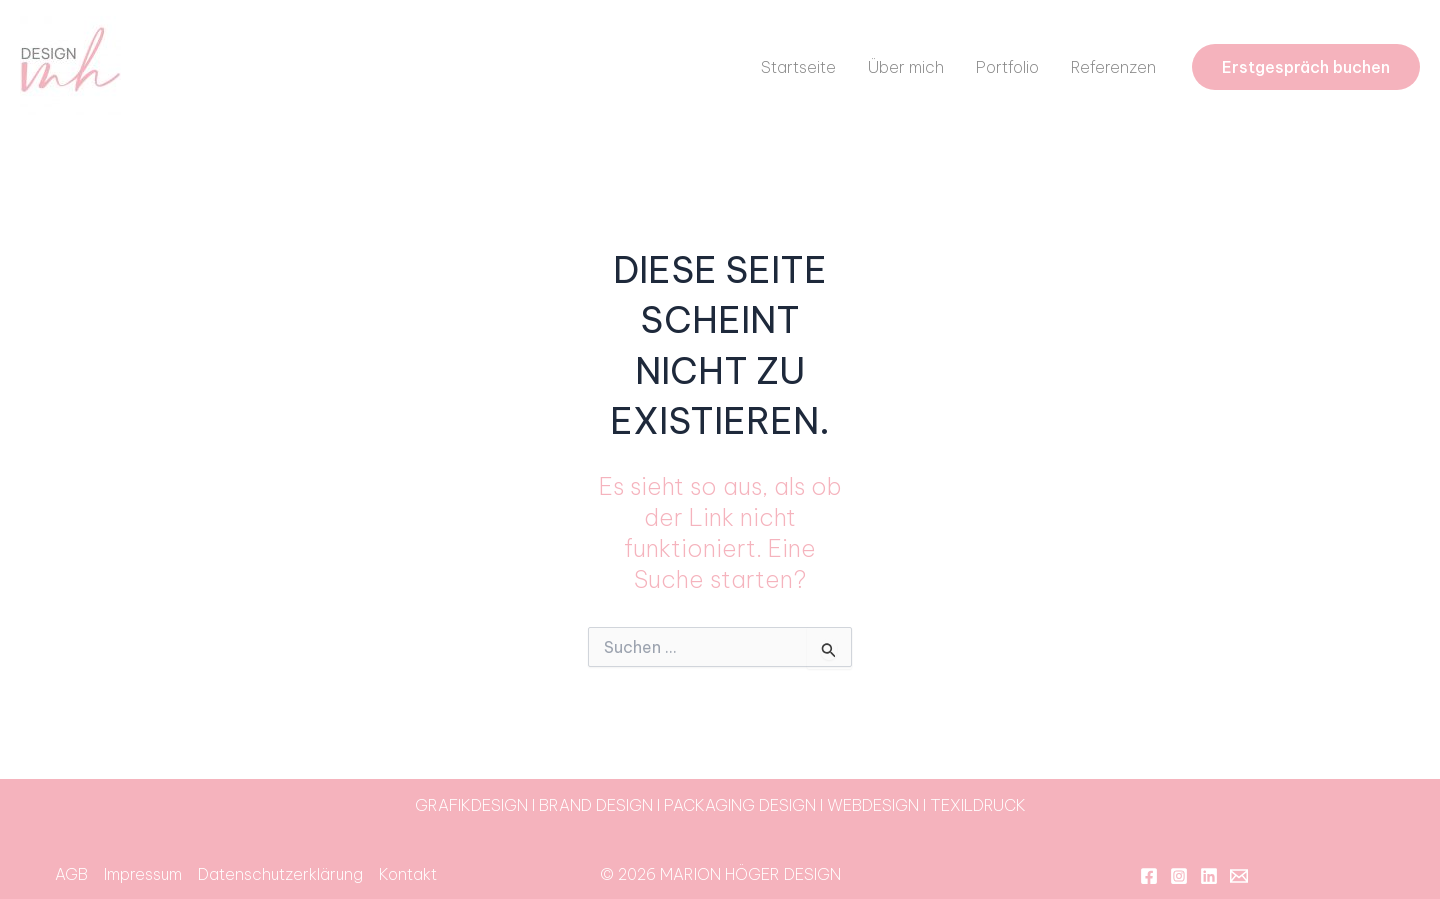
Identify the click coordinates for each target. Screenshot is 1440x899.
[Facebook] (1149, 876)
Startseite (798, 67)
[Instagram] (1179, 876)
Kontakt (408, 874)
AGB (71, 874)
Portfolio (1007, 67)
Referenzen (1113, 67)
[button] (1306, 67)
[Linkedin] (1209, 876)
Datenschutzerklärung (280, 874)
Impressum (143, 874)
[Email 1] (1239, 876)
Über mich (906, 67)
